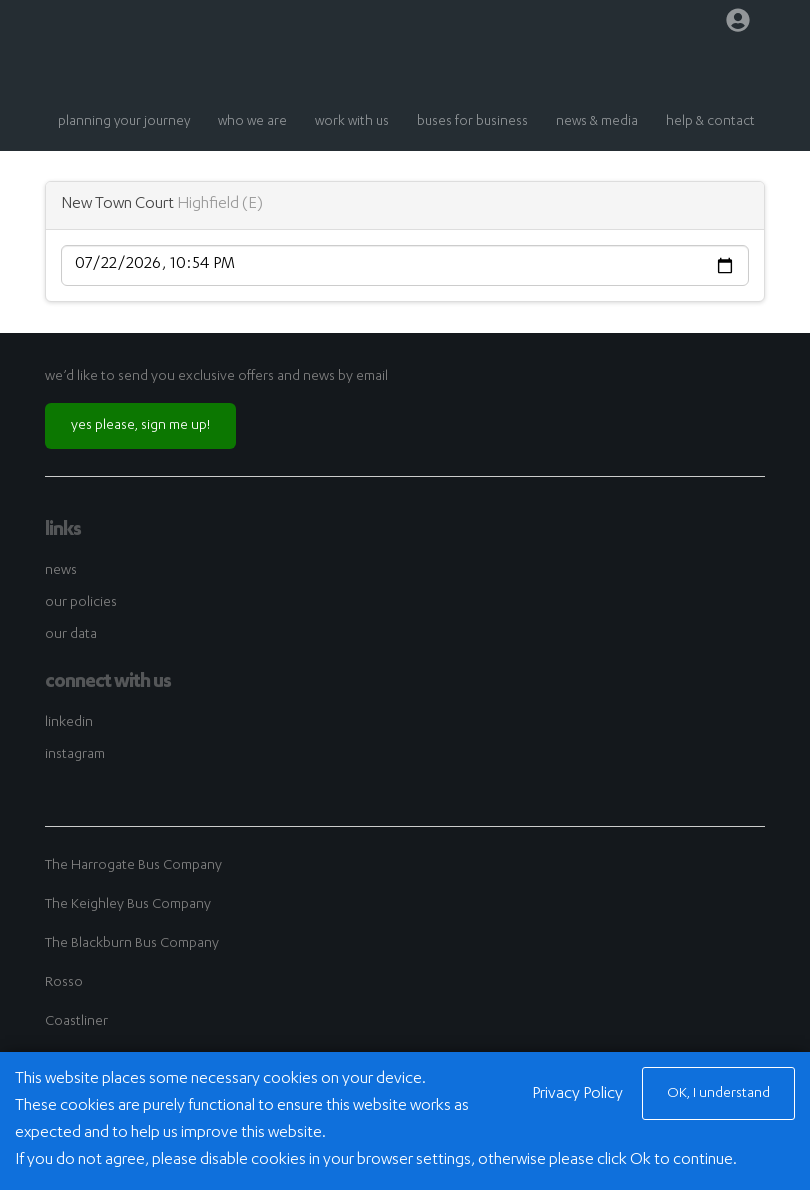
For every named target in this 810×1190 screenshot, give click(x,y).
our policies (81, 603)
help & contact (710, 122)
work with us (352, 122)
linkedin (69, 723)
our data (71, 635)
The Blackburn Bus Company (132, 944)
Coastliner (76, 1022)
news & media (597, 122)
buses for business (472, 122)
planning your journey (124, 122)
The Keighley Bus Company (128, 905)
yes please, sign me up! (140, 426)
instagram (75, 755)
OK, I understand (718, 1094)
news (61, 571)
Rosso (64, 983)
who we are (252, 122)
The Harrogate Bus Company (133, 866)
